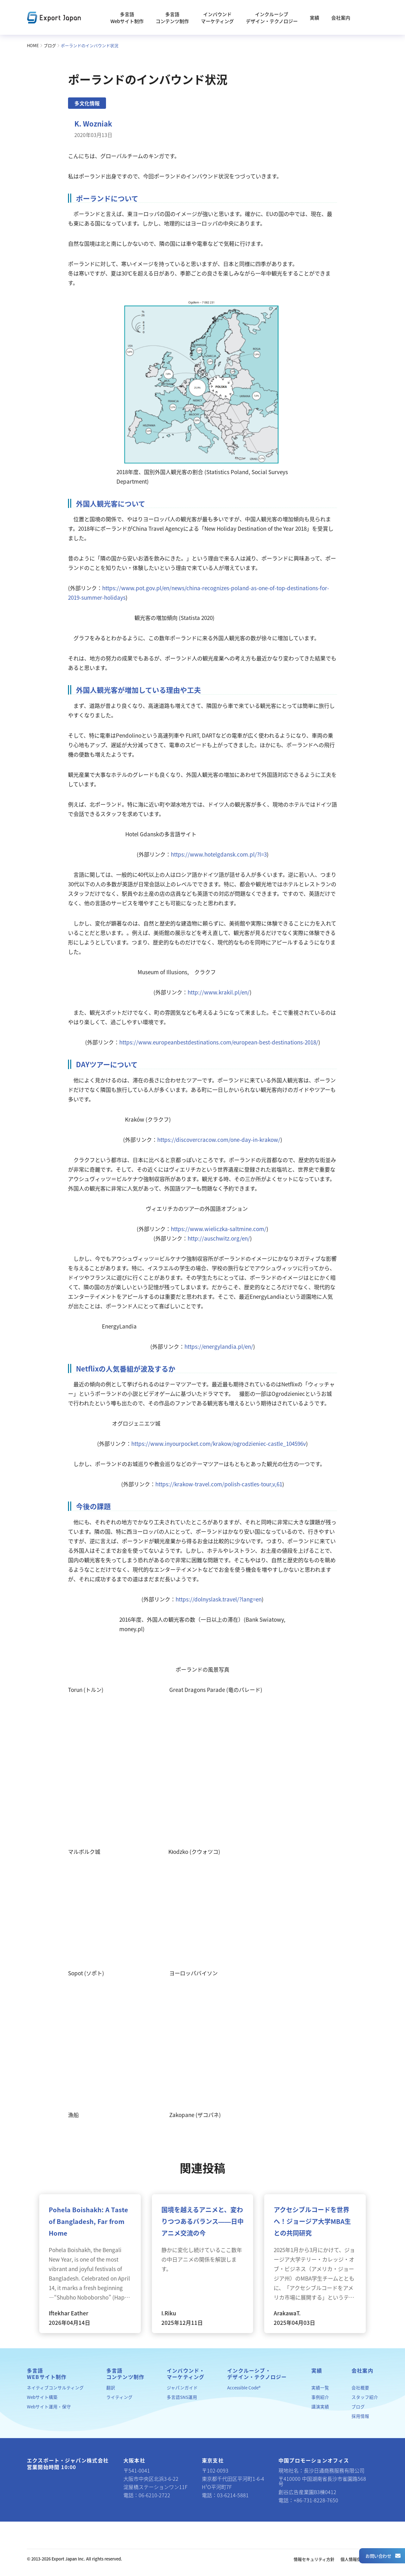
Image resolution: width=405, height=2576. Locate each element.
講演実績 (320, 2406)
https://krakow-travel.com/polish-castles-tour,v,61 (218, 1484)
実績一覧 (320, 2387)
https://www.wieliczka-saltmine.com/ (218, 1229)
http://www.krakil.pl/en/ (219, 992)
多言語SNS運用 (182, 2397)
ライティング (119, 2397)
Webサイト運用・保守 (49, 2406)
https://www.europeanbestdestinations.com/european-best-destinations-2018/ (218, 1042)
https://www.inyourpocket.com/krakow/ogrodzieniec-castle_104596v (218, 1443)
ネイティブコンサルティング (55, 2387)
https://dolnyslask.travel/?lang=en (219, 1599)
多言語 (47, 2374)
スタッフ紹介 (365, 2397)
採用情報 (360, 2416)
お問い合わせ (382, 2556)
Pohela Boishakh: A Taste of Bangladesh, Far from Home (88, 2221)
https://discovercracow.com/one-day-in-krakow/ (218, 1139)
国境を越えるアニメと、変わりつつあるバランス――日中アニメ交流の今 (202, 2221)
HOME (33, 45)
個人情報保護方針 (356, 2559)
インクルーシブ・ (257, 2374)
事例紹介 (320, 2397)
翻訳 (110, 2387)
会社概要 (360, 2387)
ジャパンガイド (182, 2387)
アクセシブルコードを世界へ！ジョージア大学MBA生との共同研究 (312, 2221)
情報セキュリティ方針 (314, 2559)
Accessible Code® (243, 2387)
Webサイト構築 (42, 2397)
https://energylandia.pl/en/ (218, 1346)
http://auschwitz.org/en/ (219, 1238)
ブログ (50, 45)
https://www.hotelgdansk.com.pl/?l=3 (219, 854)
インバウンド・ (186, 2374)
